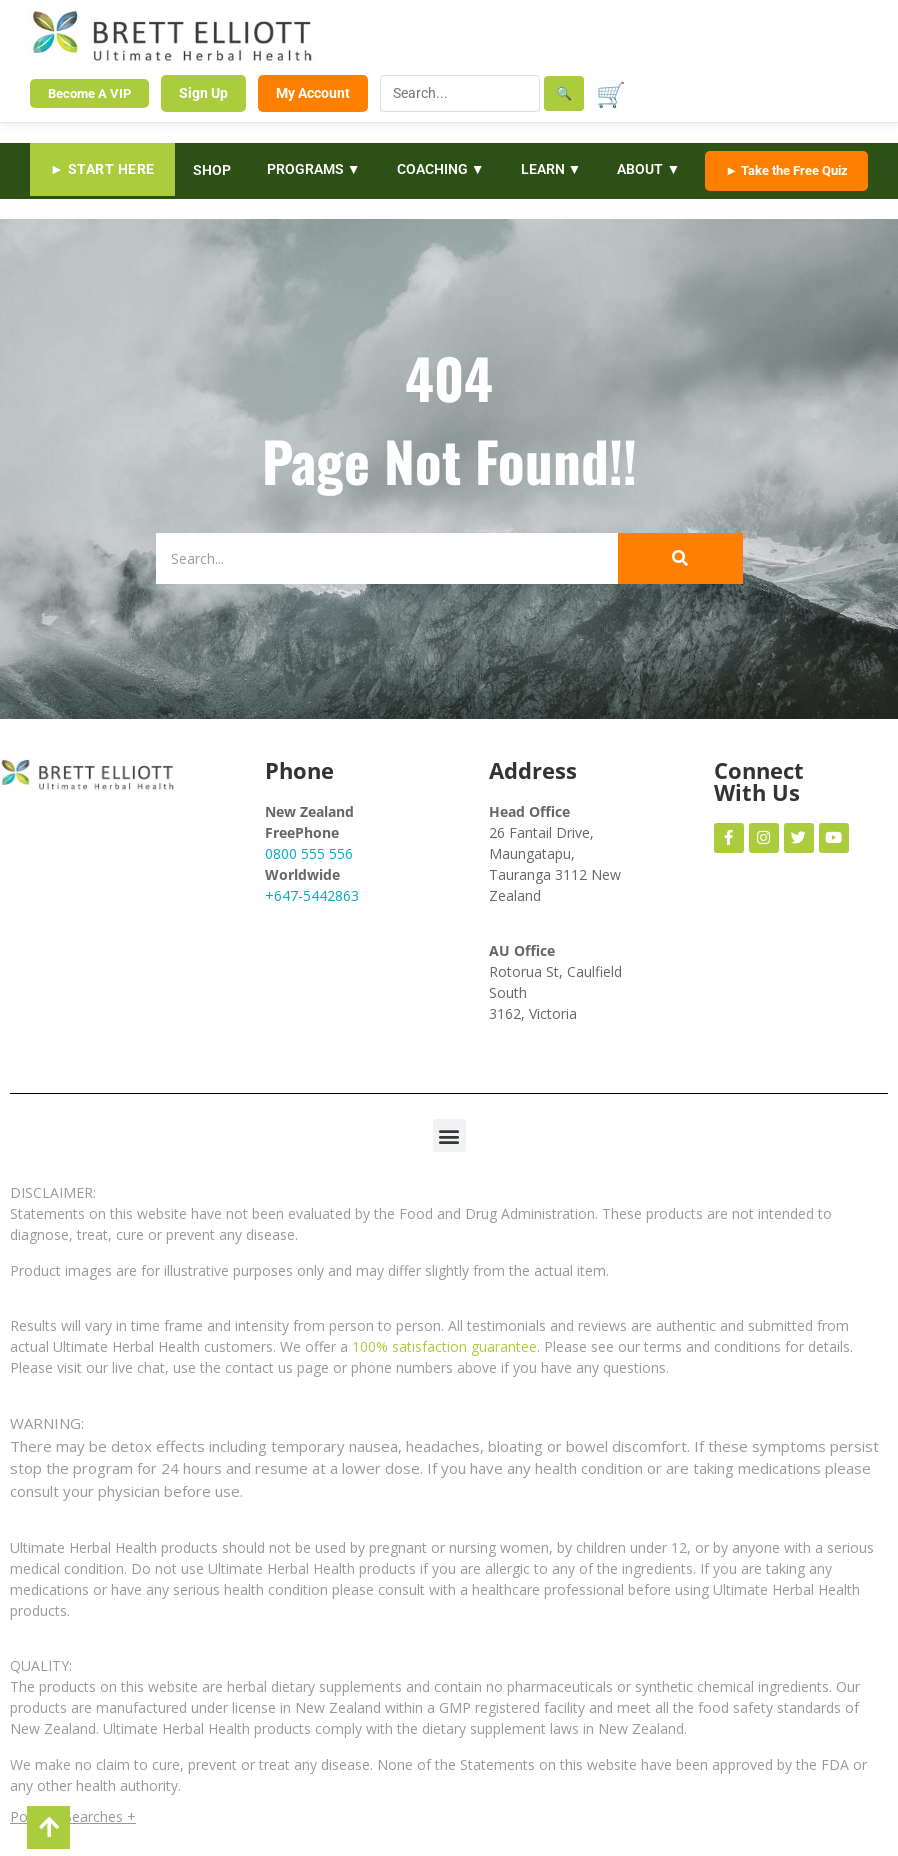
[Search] (387, 558)
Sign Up (203, 93)
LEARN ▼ (551, 169)
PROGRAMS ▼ (314, 169)
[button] (449, 1135)
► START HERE (102, 169)
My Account (313, 93)
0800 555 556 (309, 853)
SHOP (212, 170)
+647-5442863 (312, 895)
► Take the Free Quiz (786, 170)
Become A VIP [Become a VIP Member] (89, 93)
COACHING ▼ (441, 169)
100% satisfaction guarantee (444, 1346)
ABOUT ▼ (648, 169)
